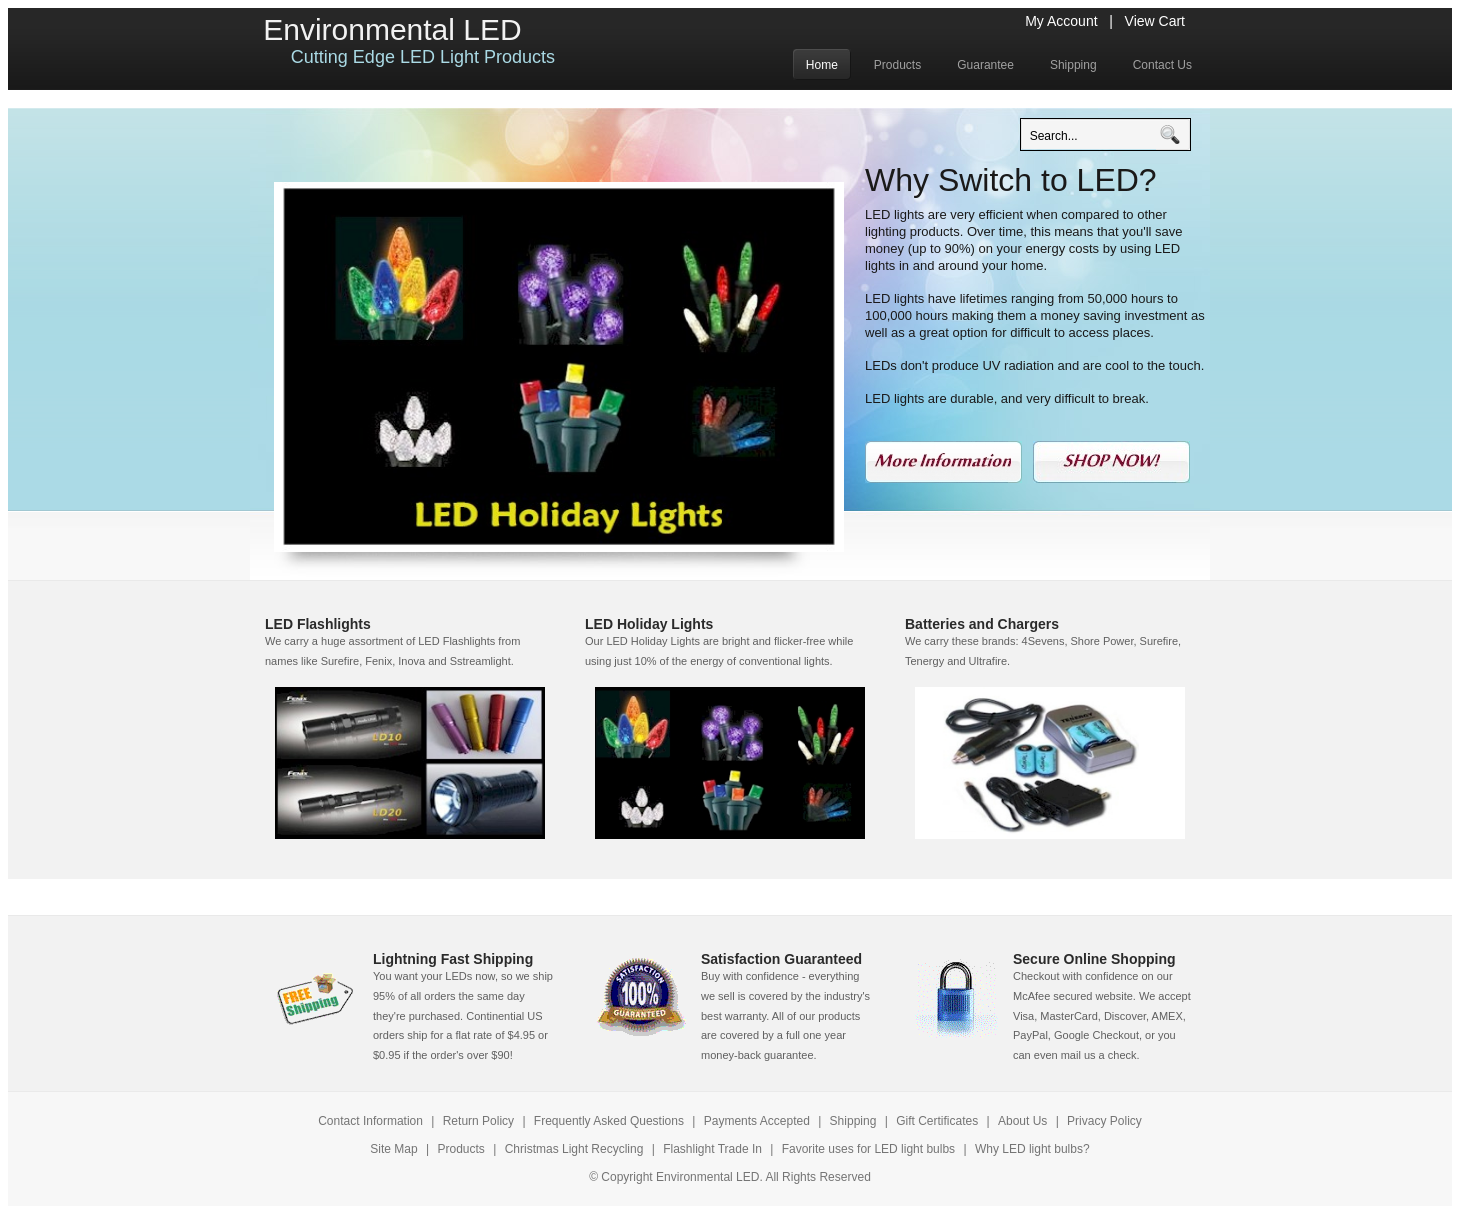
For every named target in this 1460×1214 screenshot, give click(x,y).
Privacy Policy (1104, 1121)
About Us (1022, 1121)
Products (463, 1149)
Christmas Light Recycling (574, 1149)
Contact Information (370, 1121)
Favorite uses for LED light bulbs (868, 1149)
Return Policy (480, 1121)
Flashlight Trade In (712, 1149)
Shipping (853, 1121)
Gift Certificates (937, 1121)
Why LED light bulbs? (1032, 1149)
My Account (1061, 21)
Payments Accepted (757, 1121)
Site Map (393, 1149)
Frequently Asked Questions (609, 1121)
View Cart (1155, 21)
